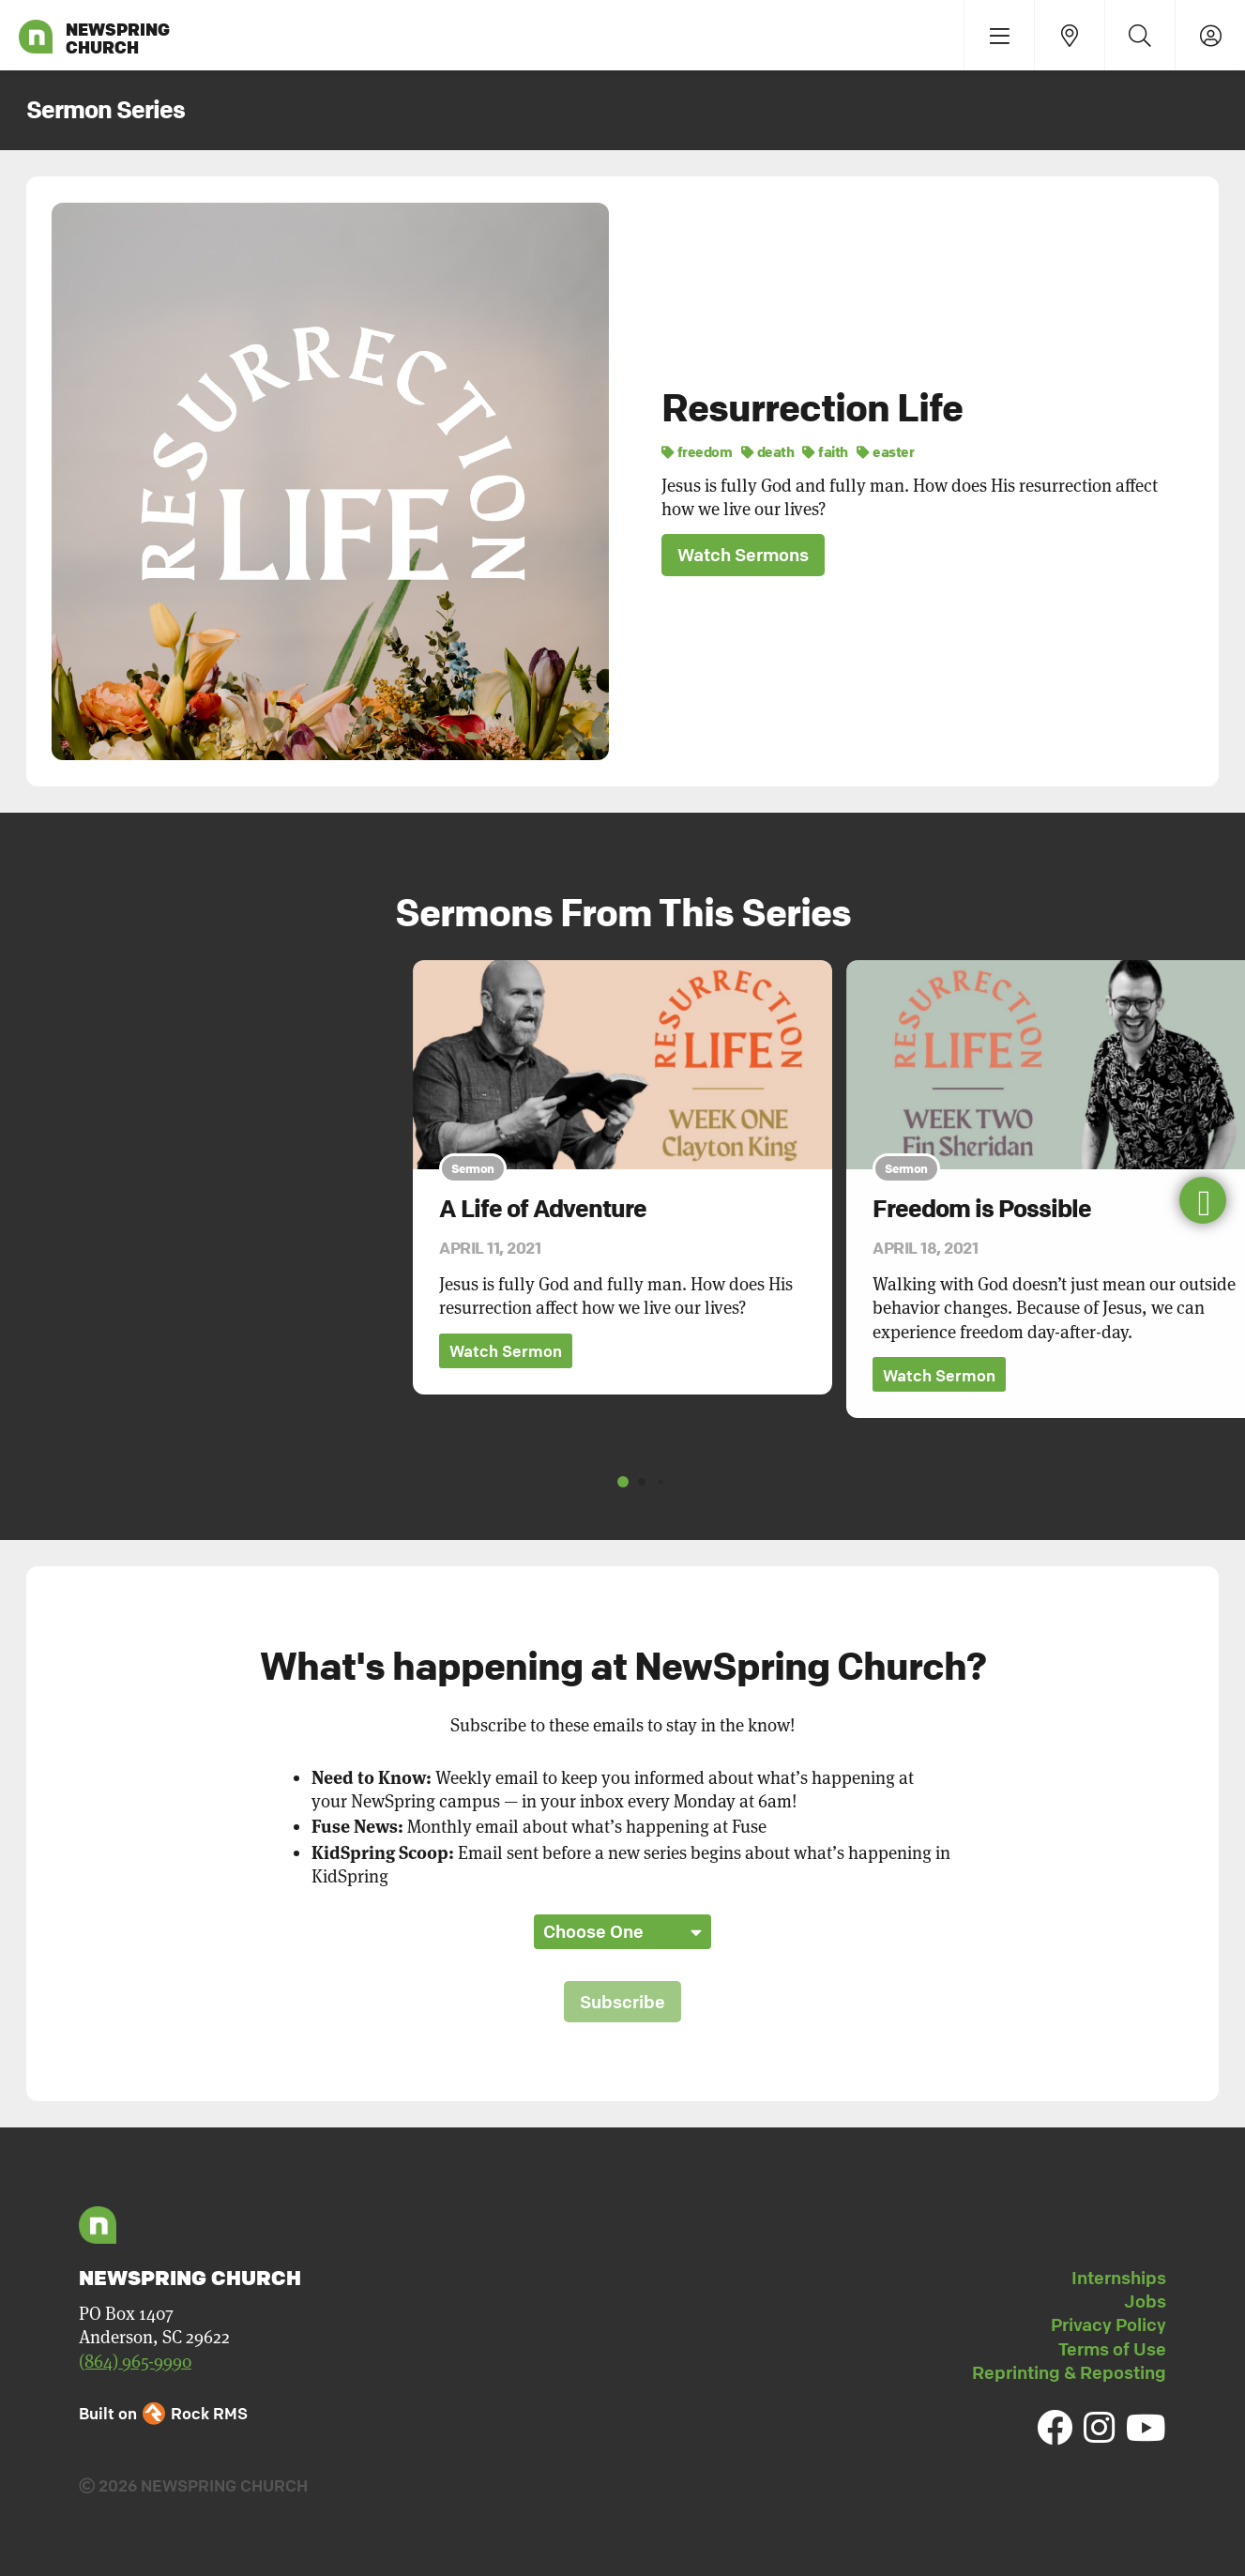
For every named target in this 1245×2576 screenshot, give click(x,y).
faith (825, 451)
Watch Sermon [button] (505, 1352)
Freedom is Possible (982, 1209)
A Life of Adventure (542, 1209)
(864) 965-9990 (135, 2361)
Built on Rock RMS (163, 2413)
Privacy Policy (1108, 2325)
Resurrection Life (812, 407)
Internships (1118, 2277)
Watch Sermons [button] (743, 554)
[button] (1202, 1200)
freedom (697, 451)
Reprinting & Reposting (1069, 2372)
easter (885, 451)
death (768, 451)
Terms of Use (1112, 2349)
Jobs (1145, 2301)
